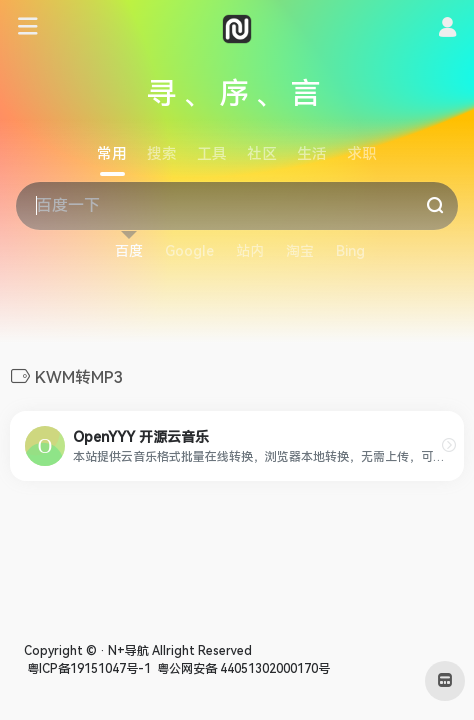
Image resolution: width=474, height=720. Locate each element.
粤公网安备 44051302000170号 (242, 669)
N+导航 (128, 651)
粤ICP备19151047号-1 (87, 669)
